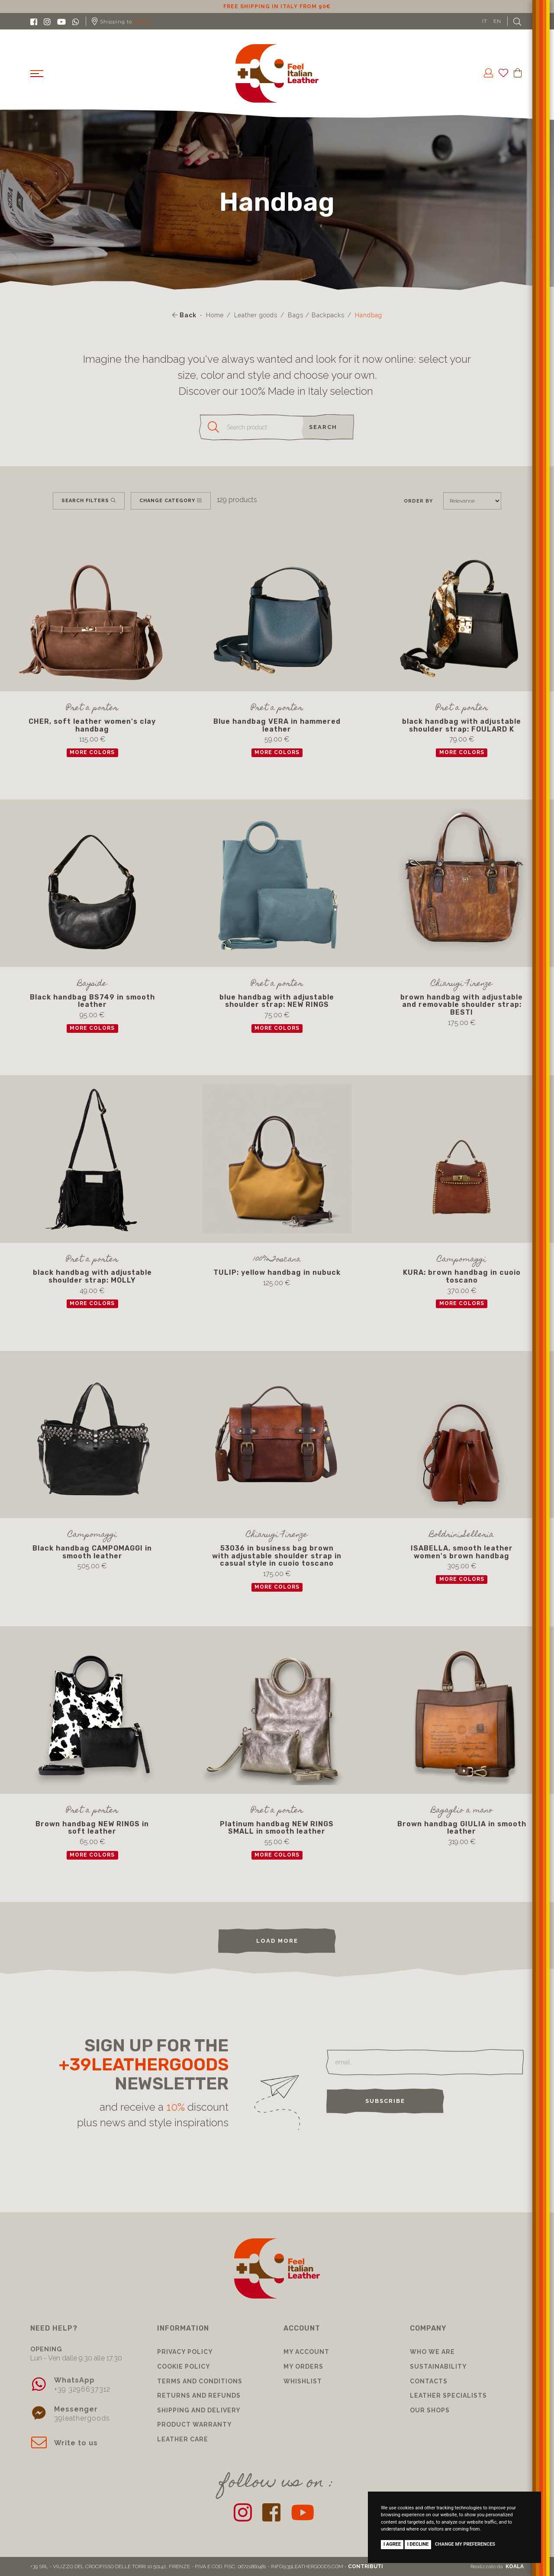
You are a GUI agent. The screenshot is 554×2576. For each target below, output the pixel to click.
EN (497, 21)
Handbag (368, 315)
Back (184, 315)
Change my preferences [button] (465, 2544)
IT (484, 21)
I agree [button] (392, 2544)
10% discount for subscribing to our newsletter (277, 6)
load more (277, 1941)
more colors (92, 752)
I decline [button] (418, 2544)
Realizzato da (497, 2566)
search (323, 427)
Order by (418, 501)
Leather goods (255, 315)
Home (215, 315)
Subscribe (385, 2101)
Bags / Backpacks (316, 315)
